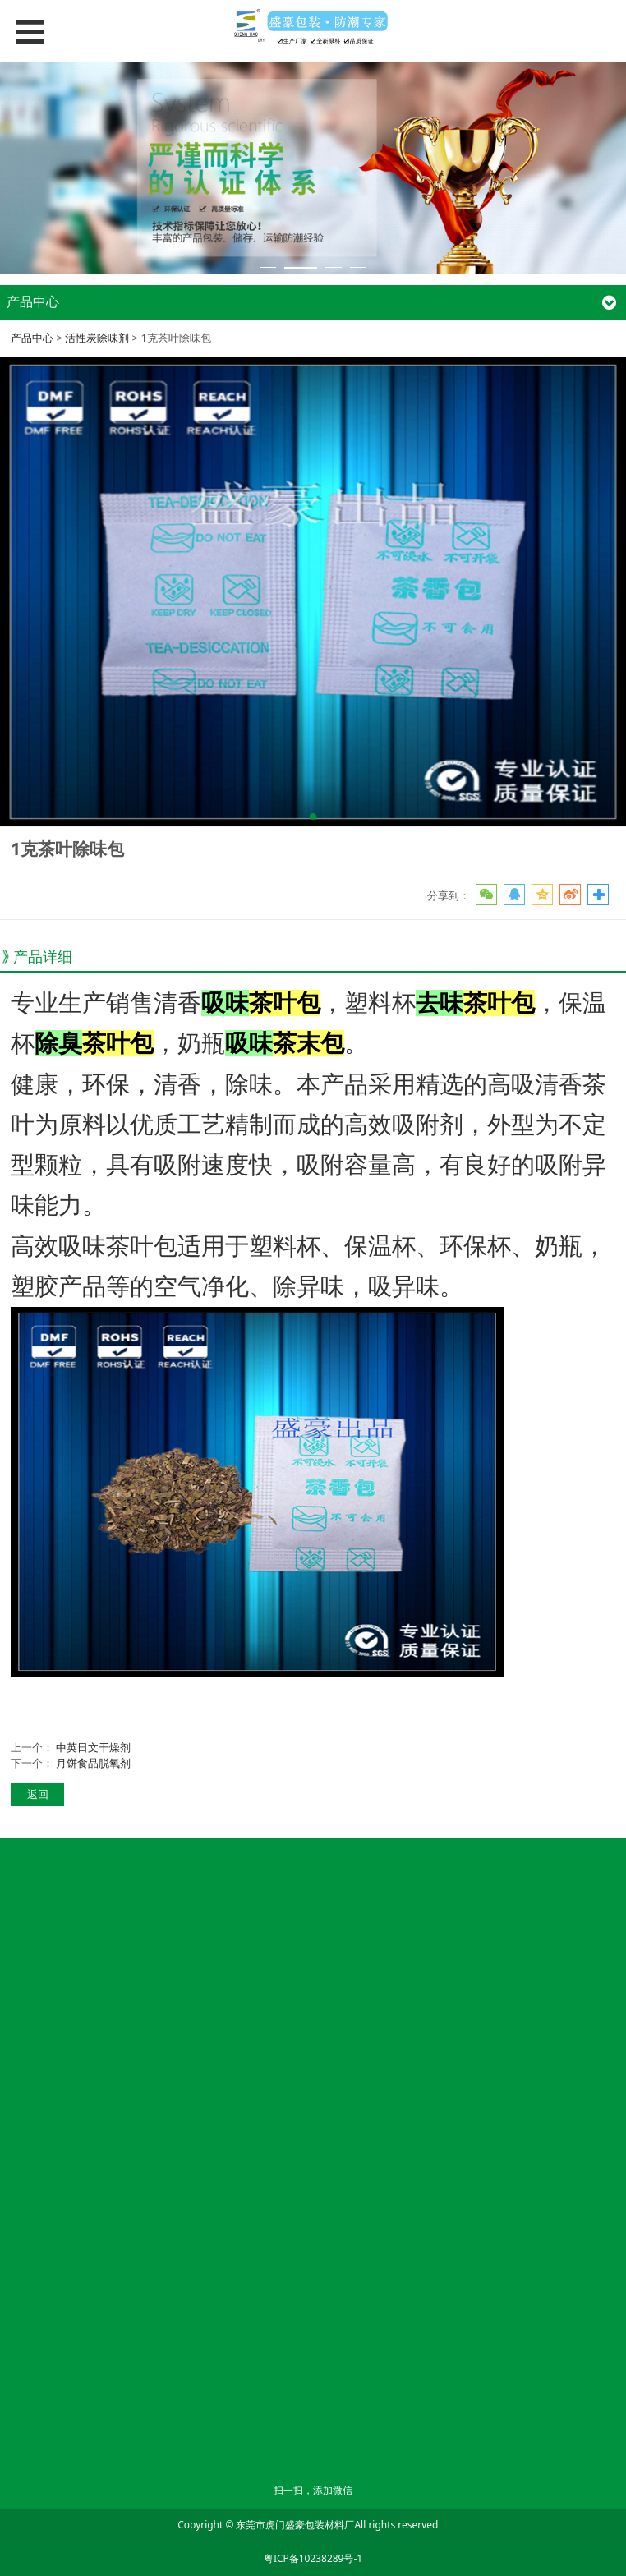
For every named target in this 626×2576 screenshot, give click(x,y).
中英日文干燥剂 (93, 1747)
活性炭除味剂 (97, 337)
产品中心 (32, 337)
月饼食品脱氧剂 (93, 1762)
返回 (37, 1794)
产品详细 (42, 956)
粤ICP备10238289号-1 (313, 2558)
